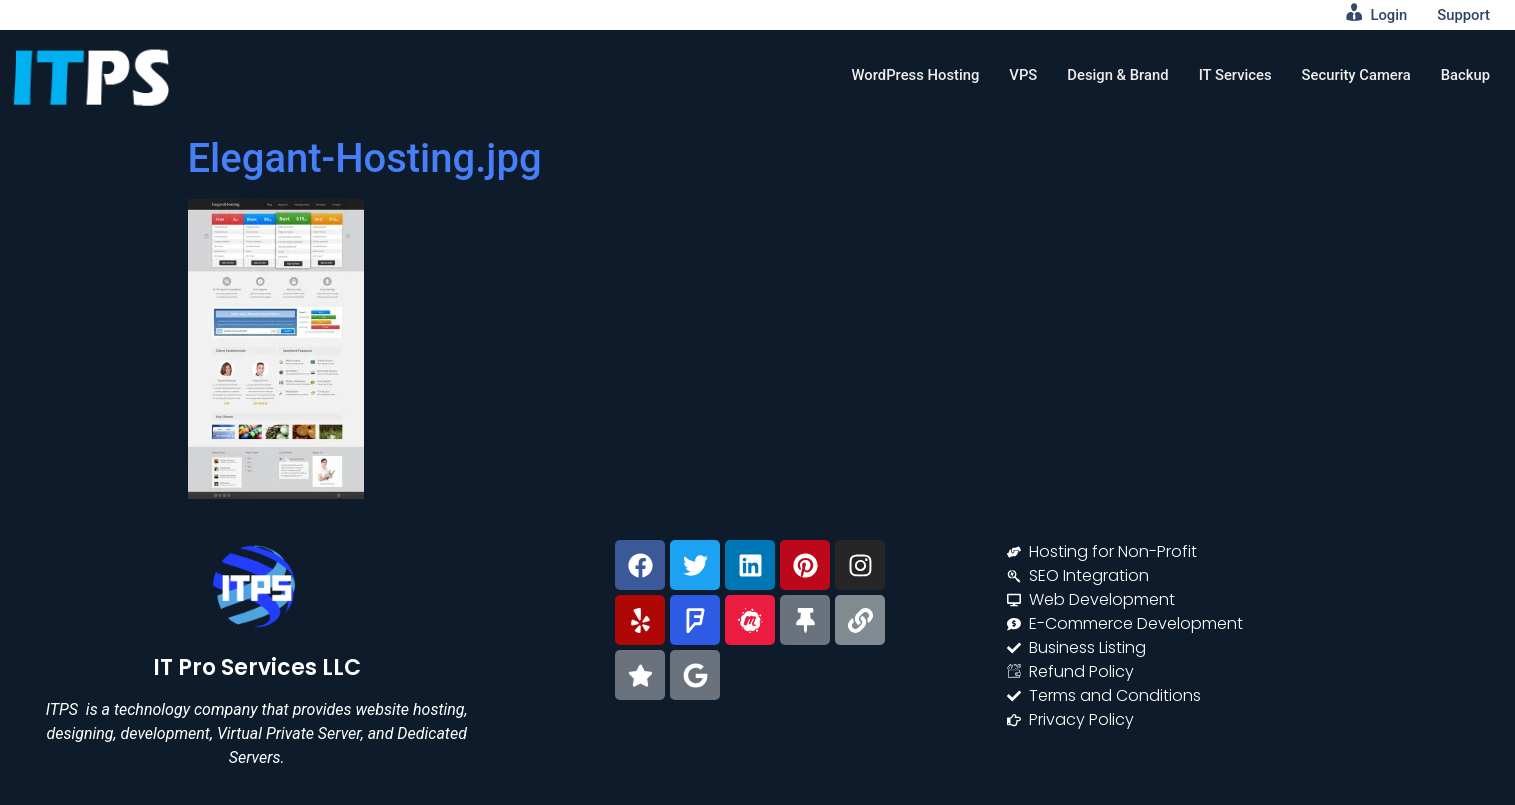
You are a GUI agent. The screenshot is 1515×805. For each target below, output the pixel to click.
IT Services (1232, 75)
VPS (1018, 75)
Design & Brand (1114, 75)
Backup (1465, 75)
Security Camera (1354, 75)
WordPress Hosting (910, 75)
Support (1463, 15)
